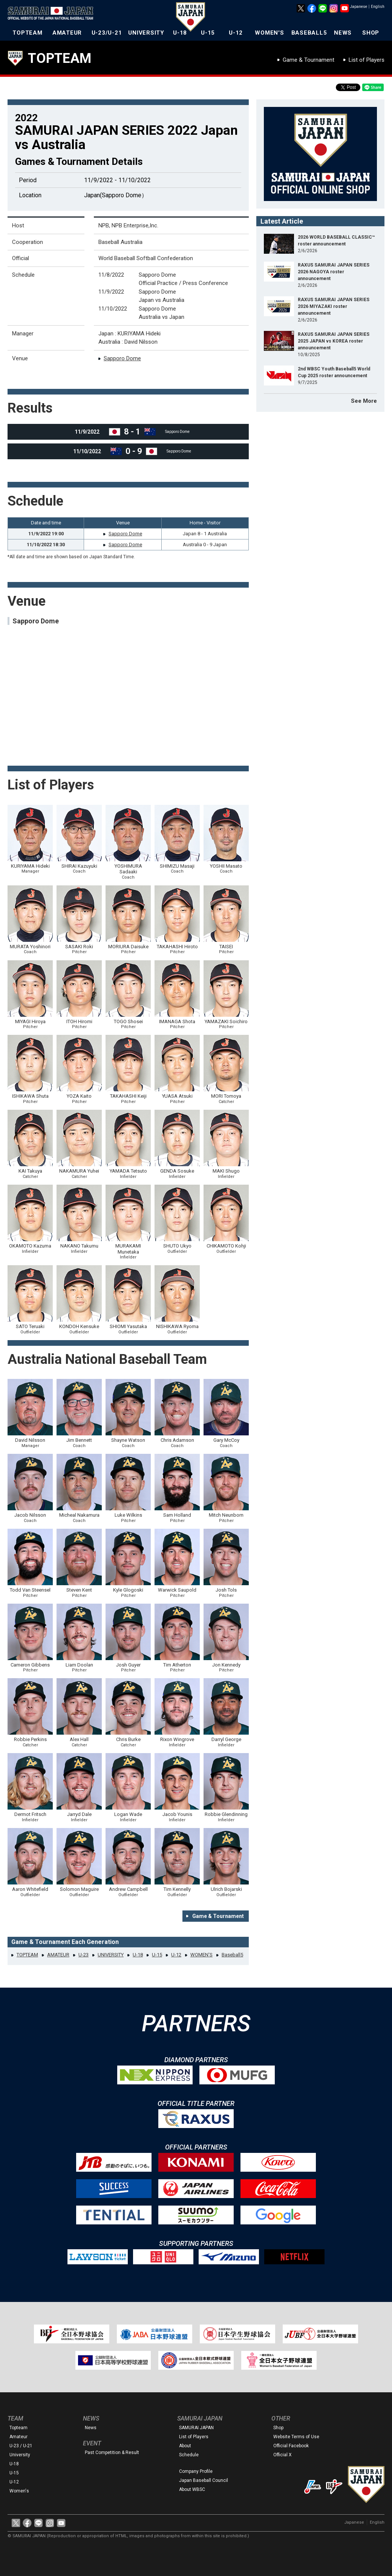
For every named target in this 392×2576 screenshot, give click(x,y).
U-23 (83, 1955)
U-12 (236, 32)
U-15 (208, 32)
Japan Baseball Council (203, 2480)
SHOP (370, 32)
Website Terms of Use (296, 2436)
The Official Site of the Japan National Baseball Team (53, 14)
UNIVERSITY (146, 32)
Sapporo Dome (122, 358)
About (185, 2445)
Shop (278, 2427)
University (19, 2454)
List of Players (366, 59)
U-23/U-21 (107, 32)
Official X (282, 2454)
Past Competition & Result (112, 2452)
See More (364, 401)
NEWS (343, 32)
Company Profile (196, 2471)
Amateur (18, 2436)
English (377, 7)
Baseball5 (232, 1955)
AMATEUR (67, 32)
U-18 (180, 32)
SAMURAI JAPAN (196, 2427)
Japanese (358, 7)
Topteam (18, 2427)
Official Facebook (291, 2445)
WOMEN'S (269, 32)
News (90, 2427)
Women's (19, 2491)
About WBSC (192, 2489)
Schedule (189, 2454)
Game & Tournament (308, 59)
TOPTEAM (27, 32)
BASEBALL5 (309, 32)
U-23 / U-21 (20, 2445)
